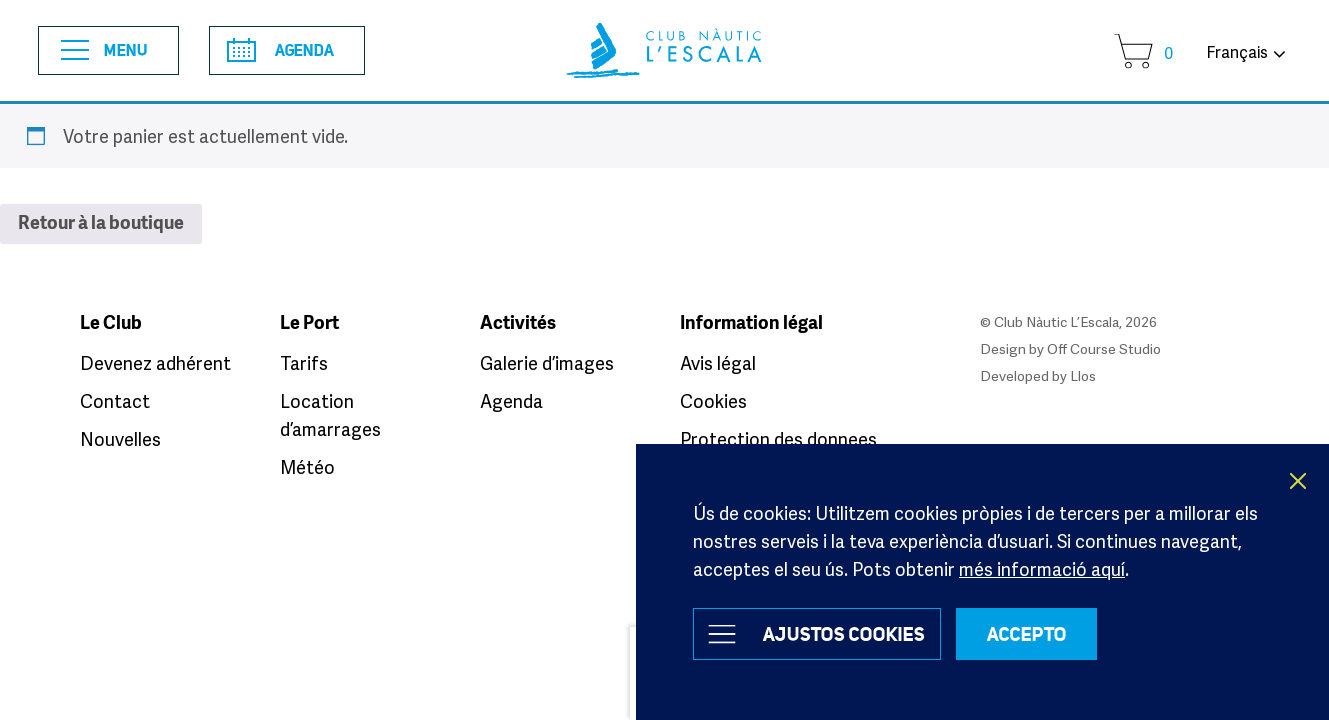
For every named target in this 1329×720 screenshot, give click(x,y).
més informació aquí (1042, 569)
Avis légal (718, 363)
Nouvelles (120, 439)
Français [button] (1237, 52)
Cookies (713, 401)
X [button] (1299, 481)
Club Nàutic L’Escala (664, 50)
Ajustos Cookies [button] (844, 634)
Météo (307, 467)
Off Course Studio (1104, 348)
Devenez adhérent (155, 363)
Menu (104, 50)
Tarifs (304, 363)
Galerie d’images (547, 363)
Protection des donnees (778, 439)
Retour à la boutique (101, 224)
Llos (1083, 375)
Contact (115, 401)
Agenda (280, 50)
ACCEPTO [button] (1027, 634)
